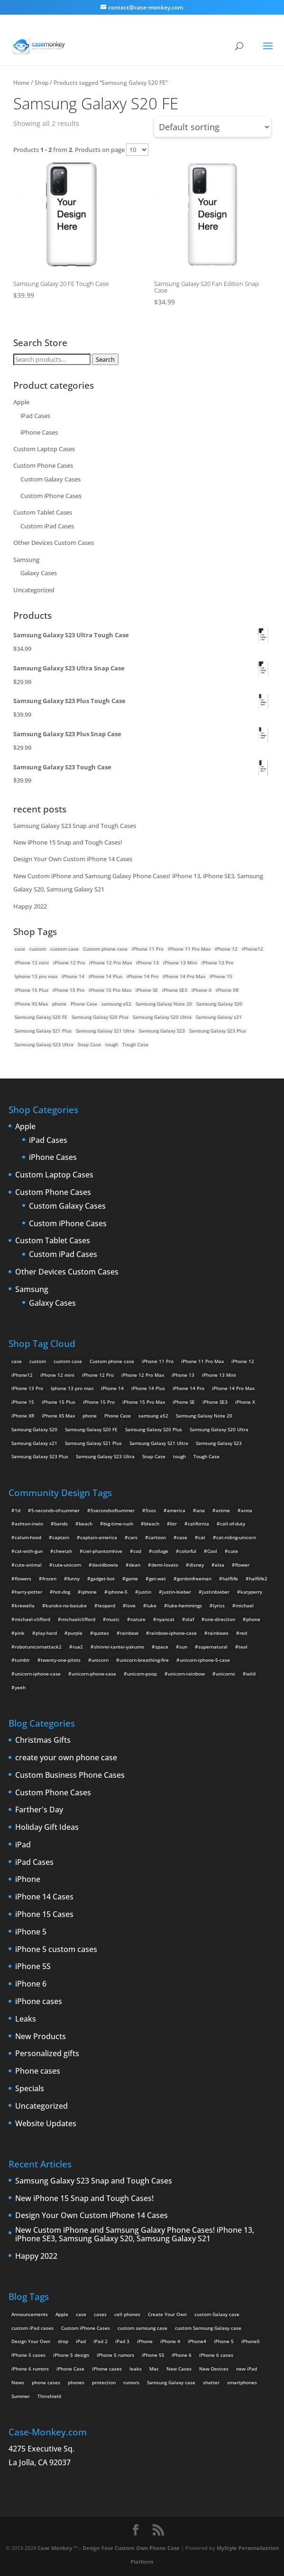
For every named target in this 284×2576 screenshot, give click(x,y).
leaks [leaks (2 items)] (135, 2368)
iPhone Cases (39, 432)
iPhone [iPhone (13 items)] (145, 2341)
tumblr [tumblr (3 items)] (22, 1660)
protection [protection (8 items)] (104, 2382)
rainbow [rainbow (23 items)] (129, 1633)
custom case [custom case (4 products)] (64, 948)
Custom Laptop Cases (44, 449)
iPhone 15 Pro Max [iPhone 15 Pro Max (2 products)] (110, 990)
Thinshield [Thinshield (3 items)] (49, 2396)
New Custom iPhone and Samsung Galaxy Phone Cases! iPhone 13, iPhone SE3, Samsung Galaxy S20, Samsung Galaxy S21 (134, 2234)
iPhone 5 (30, 1932)
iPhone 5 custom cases (56, 1949)
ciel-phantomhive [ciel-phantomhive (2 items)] (102, 1551)
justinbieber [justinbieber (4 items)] (215, 1591)
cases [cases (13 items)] (100, 2314)
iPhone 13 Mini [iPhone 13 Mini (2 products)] (180, 962)
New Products (40, 2036)
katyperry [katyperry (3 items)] (251, 1591)
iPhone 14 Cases (44, 1897)
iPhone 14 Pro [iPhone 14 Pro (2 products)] (142, 976)
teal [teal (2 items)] (242, 1646)
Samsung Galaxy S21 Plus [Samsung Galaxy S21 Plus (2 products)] (43, 1030)
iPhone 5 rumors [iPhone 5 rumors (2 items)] (115, 2355)
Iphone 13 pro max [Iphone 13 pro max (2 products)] (36, 976)
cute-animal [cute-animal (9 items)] (28, 1564)
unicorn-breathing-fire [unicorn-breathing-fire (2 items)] (144, 1660)
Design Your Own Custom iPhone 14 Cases (72, 859)
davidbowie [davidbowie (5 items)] (105, 1564)
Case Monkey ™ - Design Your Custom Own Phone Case (108, 2547)
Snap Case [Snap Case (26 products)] (89, 1044)
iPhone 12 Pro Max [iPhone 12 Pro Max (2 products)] (110, 962)
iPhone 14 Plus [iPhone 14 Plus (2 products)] (105, 976)
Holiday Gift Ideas (47, 1827)
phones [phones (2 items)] (76, 2382)
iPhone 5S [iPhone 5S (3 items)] (153, 2355)
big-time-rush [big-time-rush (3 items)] (118, 1523)
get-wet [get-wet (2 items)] (157, 1578)
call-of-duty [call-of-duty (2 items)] (232, 1523)
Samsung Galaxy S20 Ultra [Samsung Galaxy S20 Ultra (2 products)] (162, 1017)
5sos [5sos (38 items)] (151, 1510)
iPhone (27, 1879)
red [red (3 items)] (243, 1633)
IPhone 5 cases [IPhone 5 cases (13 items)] (28, 2355)
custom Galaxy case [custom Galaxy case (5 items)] (216, 2314)
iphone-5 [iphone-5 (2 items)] (118, 1591)
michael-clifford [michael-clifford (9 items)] (32, 1619)
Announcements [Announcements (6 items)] (29, 2314)
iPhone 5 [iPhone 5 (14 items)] (224, 2341)
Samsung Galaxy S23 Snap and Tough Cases (74, 825)
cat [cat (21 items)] (201, 1537)
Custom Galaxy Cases (50, 479)
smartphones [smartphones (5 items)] (242, 2382)
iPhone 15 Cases (44, 1914)
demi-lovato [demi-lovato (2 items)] (164, 1564)
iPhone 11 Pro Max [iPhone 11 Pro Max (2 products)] (189, 948)
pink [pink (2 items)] (20, 1633)
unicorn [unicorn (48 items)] (100, 1660)
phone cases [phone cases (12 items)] (46, 2382)
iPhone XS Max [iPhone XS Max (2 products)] (31, 1003)
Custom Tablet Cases (42, 512)
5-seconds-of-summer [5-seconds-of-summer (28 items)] (55, 1510)
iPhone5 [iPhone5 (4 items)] (250, 2341)
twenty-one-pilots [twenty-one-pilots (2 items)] (61, 1660)
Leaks (25, 2019)
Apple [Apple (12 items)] (61, 2314)
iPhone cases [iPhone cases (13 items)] (107, 2368)
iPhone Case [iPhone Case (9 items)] (70, 2368)
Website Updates (45, 2124)
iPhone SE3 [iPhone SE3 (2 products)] (174, 990)
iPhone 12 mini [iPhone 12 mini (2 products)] (32, 962)
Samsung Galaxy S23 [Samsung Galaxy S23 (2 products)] (162, 1030)
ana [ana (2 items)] (200, 1510)
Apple (21, 402)
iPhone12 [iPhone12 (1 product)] (252, 948)
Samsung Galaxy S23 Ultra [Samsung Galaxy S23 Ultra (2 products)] (44, 1044)
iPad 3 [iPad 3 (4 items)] (122, 2341)
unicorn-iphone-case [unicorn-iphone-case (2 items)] (38, 1673)
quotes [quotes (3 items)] (101, 1633)
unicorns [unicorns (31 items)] (225, 1673)
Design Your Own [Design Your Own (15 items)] (30, 2341)
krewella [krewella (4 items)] (25, 1605)
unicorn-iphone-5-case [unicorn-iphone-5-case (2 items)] (205, 1660)
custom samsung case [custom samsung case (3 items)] (142, 2328)
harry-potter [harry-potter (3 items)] (28, 1591)
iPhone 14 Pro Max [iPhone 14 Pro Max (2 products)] (184, 976)
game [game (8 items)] (132, 1578)
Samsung (26, 559)
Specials (29, 2089)
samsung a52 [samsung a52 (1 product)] (116, 1003)
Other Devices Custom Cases (53, 542)
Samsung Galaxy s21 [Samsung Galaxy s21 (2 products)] (219, 1017)
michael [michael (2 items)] (245, 1605)
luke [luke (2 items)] (151, 1605)
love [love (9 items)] (131, 1605)
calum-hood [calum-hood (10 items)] (28, 1537)
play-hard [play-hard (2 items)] (46, 1633)
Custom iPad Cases (47, 526)
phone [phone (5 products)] (59, 1003)
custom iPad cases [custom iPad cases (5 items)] (32, 2328)
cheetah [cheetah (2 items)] (63, 1551)
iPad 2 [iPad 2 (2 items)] (100, 2341)
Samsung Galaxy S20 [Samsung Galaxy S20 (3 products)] (219, 1003)
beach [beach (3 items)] (85, 1523)
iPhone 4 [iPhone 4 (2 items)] (170, 2341)
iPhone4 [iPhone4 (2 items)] (197, 2341)
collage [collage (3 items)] (160, 1551)
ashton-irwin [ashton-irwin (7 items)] (29, 1523)
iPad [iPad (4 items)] (81, 2341)
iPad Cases (35, 415)
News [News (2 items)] (17, 2382)
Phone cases (37, 2071)
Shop (41, 82)
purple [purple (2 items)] (75, 1633)
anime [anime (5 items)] (223, 1510)
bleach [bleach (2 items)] (151, 1523)
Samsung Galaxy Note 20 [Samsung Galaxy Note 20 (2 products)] (164, 1003)
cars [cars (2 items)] (132, 1537)
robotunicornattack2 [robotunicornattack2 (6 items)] (38, 1646)
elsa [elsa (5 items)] (219, 1564)
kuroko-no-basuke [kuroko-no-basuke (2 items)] (66, 1605)
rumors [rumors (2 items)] (131, 2382)
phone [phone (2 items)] (253, 1619)
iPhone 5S (33, 1966)
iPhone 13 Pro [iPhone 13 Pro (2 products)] (217, 962)
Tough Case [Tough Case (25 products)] (135, 1044)
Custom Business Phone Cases (70, 1775)
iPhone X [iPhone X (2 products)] (201, 990)
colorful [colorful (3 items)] (187, 1551)
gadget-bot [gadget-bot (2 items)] (103, 1578)
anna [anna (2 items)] (246, 1510)
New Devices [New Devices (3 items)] (214, 2368)
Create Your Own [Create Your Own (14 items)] (167, 2314)
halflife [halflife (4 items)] (230, 1578)
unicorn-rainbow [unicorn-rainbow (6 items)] (186, 1673)
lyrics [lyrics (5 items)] (219, 1605)
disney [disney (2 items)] (196, 1564)
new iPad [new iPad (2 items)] (246, 2368)
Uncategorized (34, 590)
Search (105, 359)
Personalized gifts (47, 2054)
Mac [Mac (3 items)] (154, 2368)
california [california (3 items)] (198, 1523)
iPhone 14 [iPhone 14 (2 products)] (73, 976)
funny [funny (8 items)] (73, 1578)
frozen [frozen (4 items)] (49, 1578)
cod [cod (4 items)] (137, 1551)
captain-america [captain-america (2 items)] (98, 1537)
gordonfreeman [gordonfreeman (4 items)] (194, 1578)
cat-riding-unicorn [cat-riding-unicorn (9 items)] (236, 1537)
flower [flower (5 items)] (242, 1564)
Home (21, 82)
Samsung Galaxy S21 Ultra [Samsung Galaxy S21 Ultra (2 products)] (105, 1030)
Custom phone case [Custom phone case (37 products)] (105, 948)
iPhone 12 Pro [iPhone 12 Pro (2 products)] (69, 962)
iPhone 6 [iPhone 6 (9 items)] (182, 2355)
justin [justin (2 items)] (144, 1591)
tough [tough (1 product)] (111, 1044)
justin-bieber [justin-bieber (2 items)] (176, 1591)
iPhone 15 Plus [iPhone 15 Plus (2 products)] (31, 990)
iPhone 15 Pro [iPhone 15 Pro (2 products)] (68, 990)
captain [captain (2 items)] (60, 1537)
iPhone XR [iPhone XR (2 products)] (227, 990)
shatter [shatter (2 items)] (211, 2382)
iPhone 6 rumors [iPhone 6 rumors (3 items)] (30, 2368)
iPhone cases (38, 2001)
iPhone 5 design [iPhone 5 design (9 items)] (71, 2355)
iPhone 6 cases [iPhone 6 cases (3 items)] (216, 2355)
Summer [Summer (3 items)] (20, 2396)
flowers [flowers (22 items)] (23, 1578)
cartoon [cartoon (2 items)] (157, 1537)
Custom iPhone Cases (51, 495)
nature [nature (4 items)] (138, 1619)
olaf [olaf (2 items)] (189, 1619)
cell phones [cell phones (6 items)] (127, 2314)
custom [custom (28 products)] (37, 948)
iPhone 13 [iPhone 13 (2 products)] (147, 962)
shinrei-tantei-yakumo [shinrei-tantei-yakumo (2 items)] (119, 1646)
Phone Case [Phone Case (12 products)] (84, 1003)
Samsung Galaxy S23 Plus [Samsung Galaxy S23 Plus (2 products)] (217, 1030)
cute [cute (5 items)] (233, 1551)
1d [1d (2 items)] (17, 1510)
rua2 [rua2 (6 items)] (78, 1646)
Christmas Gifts (43, 1740)
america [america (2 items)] (176, 1510)
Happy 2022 (30, 906)
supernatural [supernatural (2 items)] (213, 1646)
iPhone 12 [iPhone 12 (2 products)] (226, 948)
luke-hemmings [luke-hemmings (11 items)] (184, 1605)
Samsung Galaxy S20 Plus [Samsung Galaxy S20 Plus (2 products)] (100, 1017)
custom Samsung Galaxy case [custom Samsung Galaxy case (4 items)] (208, 2328)
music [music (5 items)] (112, 1619)
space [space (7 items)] (161, 1646)
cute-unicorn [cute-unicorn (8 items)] (67, 1564)
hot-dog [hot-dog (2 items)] (61, 1591)
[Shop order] (212, 127)
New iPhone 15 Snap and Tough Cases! (67, 842)
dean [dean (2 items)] (134, 1564)
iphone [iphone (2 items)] (89, 1591)
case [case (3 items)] (81, 2314)
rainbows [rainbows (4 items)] (218, 1633)
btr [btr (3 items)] (173, 1523)
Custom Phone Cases (43, 465)
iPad (23, 1845)
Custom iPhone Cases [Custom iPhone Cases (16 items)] (85, 2328)
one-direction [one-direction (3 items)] (220, 1619)
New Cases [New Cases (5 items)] (179, 2368)
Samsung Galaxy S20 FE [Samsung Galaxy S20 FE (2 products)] (41, 1017)
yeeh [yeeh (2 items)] (20, 1687)
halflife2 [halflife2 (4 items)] (258, 1578)
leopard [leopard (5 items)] (106, 1605)
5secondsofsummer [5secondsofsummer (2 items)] (113, 1510)
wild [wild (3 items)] (251, 1673)
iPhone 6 (30, 1984)
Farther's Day (39, 1810)
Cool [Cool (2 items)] (212, 1551)
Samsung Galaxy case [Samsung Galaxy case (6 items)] (171, 2382)
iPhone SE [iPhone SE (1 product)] (147, 990)
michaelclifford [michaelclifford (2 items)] (78, 1619)
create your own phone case (66, 1758)
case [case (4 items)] (182, 1537)
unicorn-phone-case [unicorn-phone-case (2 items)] (94, 1673)
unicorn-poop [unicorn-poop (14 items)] (142, 1673)
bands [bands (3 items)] (61, 1523)
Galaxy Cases (38, 573)
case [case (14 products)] (20, 948)
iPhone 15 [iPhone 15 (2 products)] (221, 976)
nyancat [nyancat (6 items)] (165, 1619)
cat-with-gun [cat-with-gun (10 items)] (29, 1551)
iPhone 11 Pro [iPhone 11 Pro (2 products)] (148, 948)
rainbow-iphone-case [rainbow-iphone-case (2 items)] (173, 1633)
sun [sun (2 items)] (183, 1646)
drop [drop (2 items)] (63, 2341)
